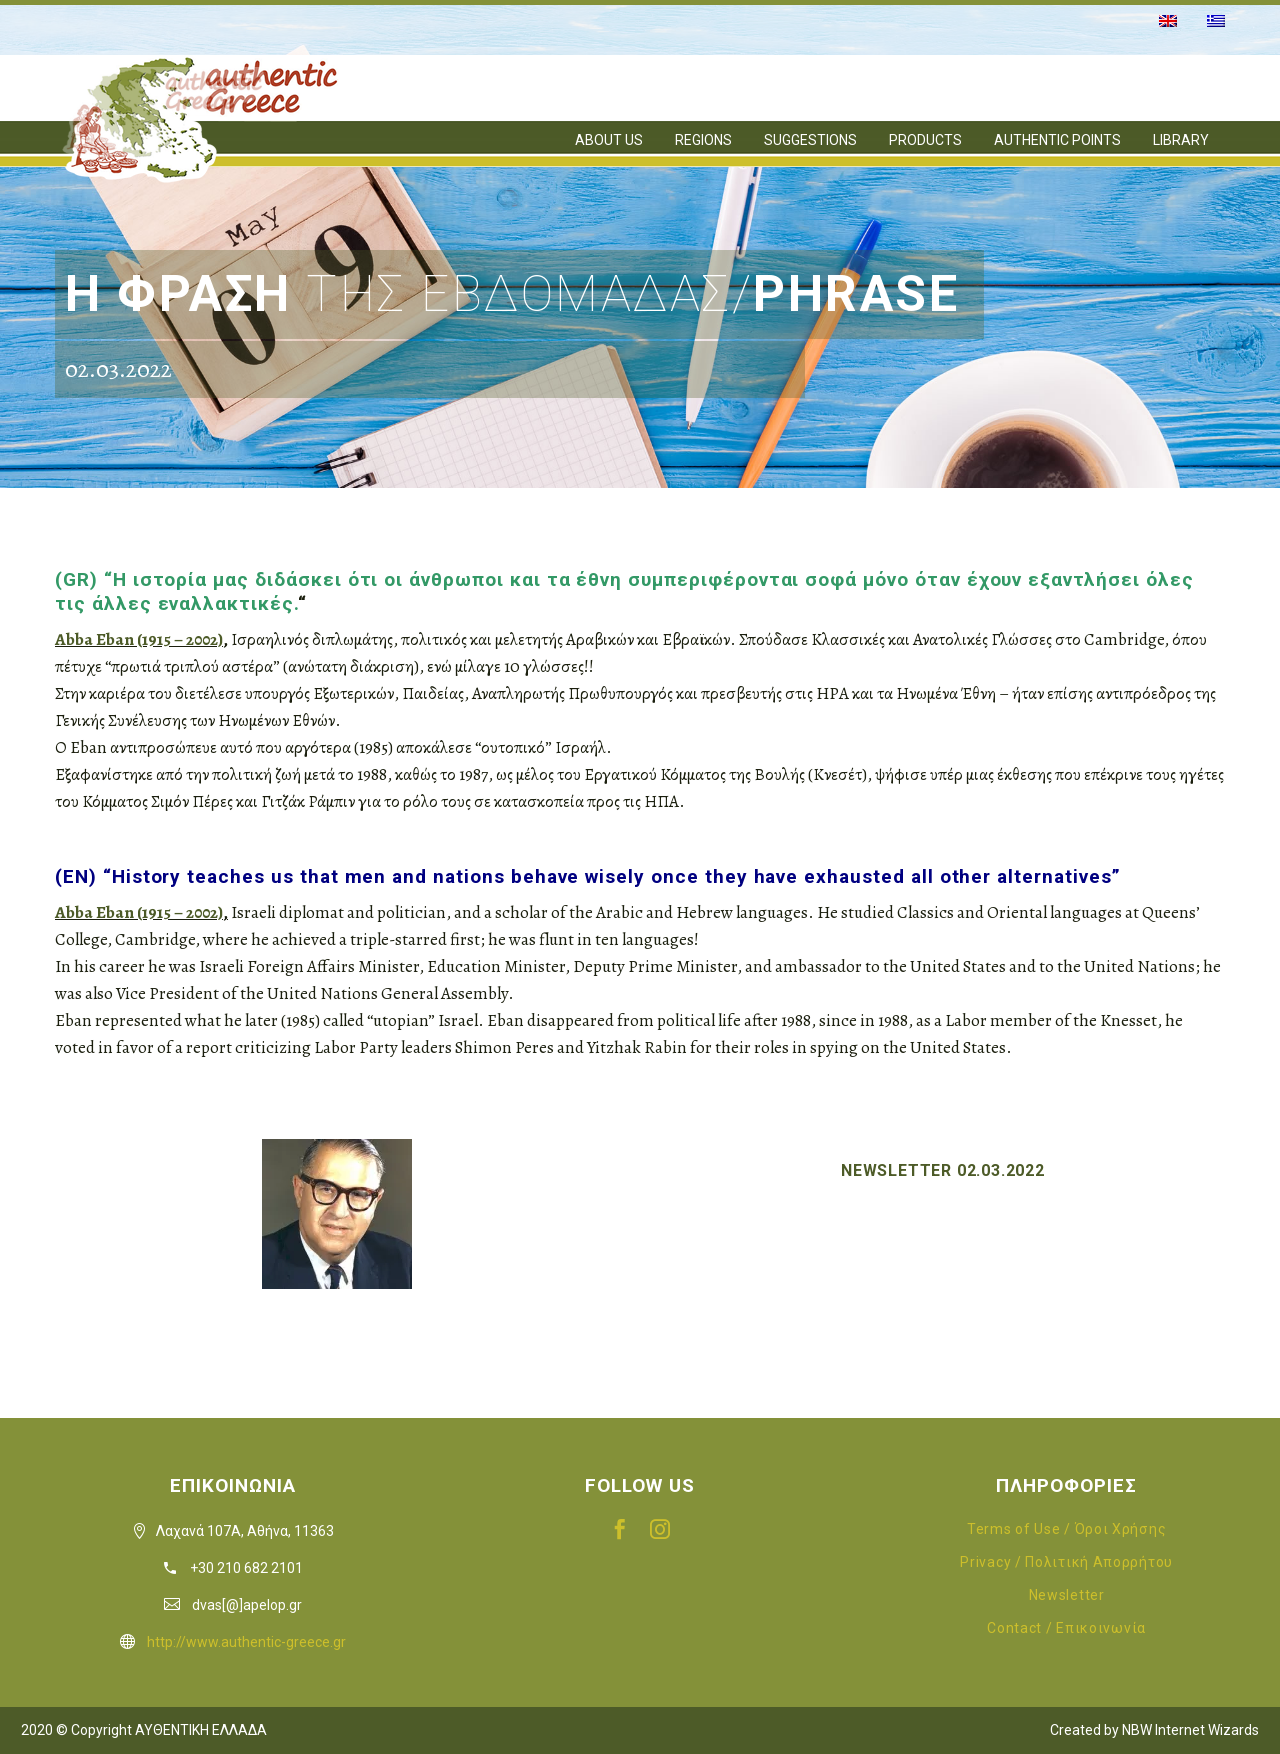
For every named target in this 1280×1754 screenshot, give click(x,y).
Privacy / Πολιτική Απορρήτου (1066, 1562)
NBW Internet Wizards (1190, 1730)
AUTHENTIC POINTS (1057, 140)
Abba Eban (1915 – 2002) (139, 639)
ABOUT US (609, 140)
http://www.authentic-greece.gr (246, 1642)
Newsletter (1067, 1595)
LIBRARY (1181, 140)
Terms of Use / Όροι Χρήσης (1066, 1529)
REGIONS (703, 140)
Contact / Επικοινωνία (1066, 1628)
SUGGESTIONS (810, 140)
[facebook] (620, 1529)
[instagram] (660, 1529)
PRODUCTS (925, 140)
